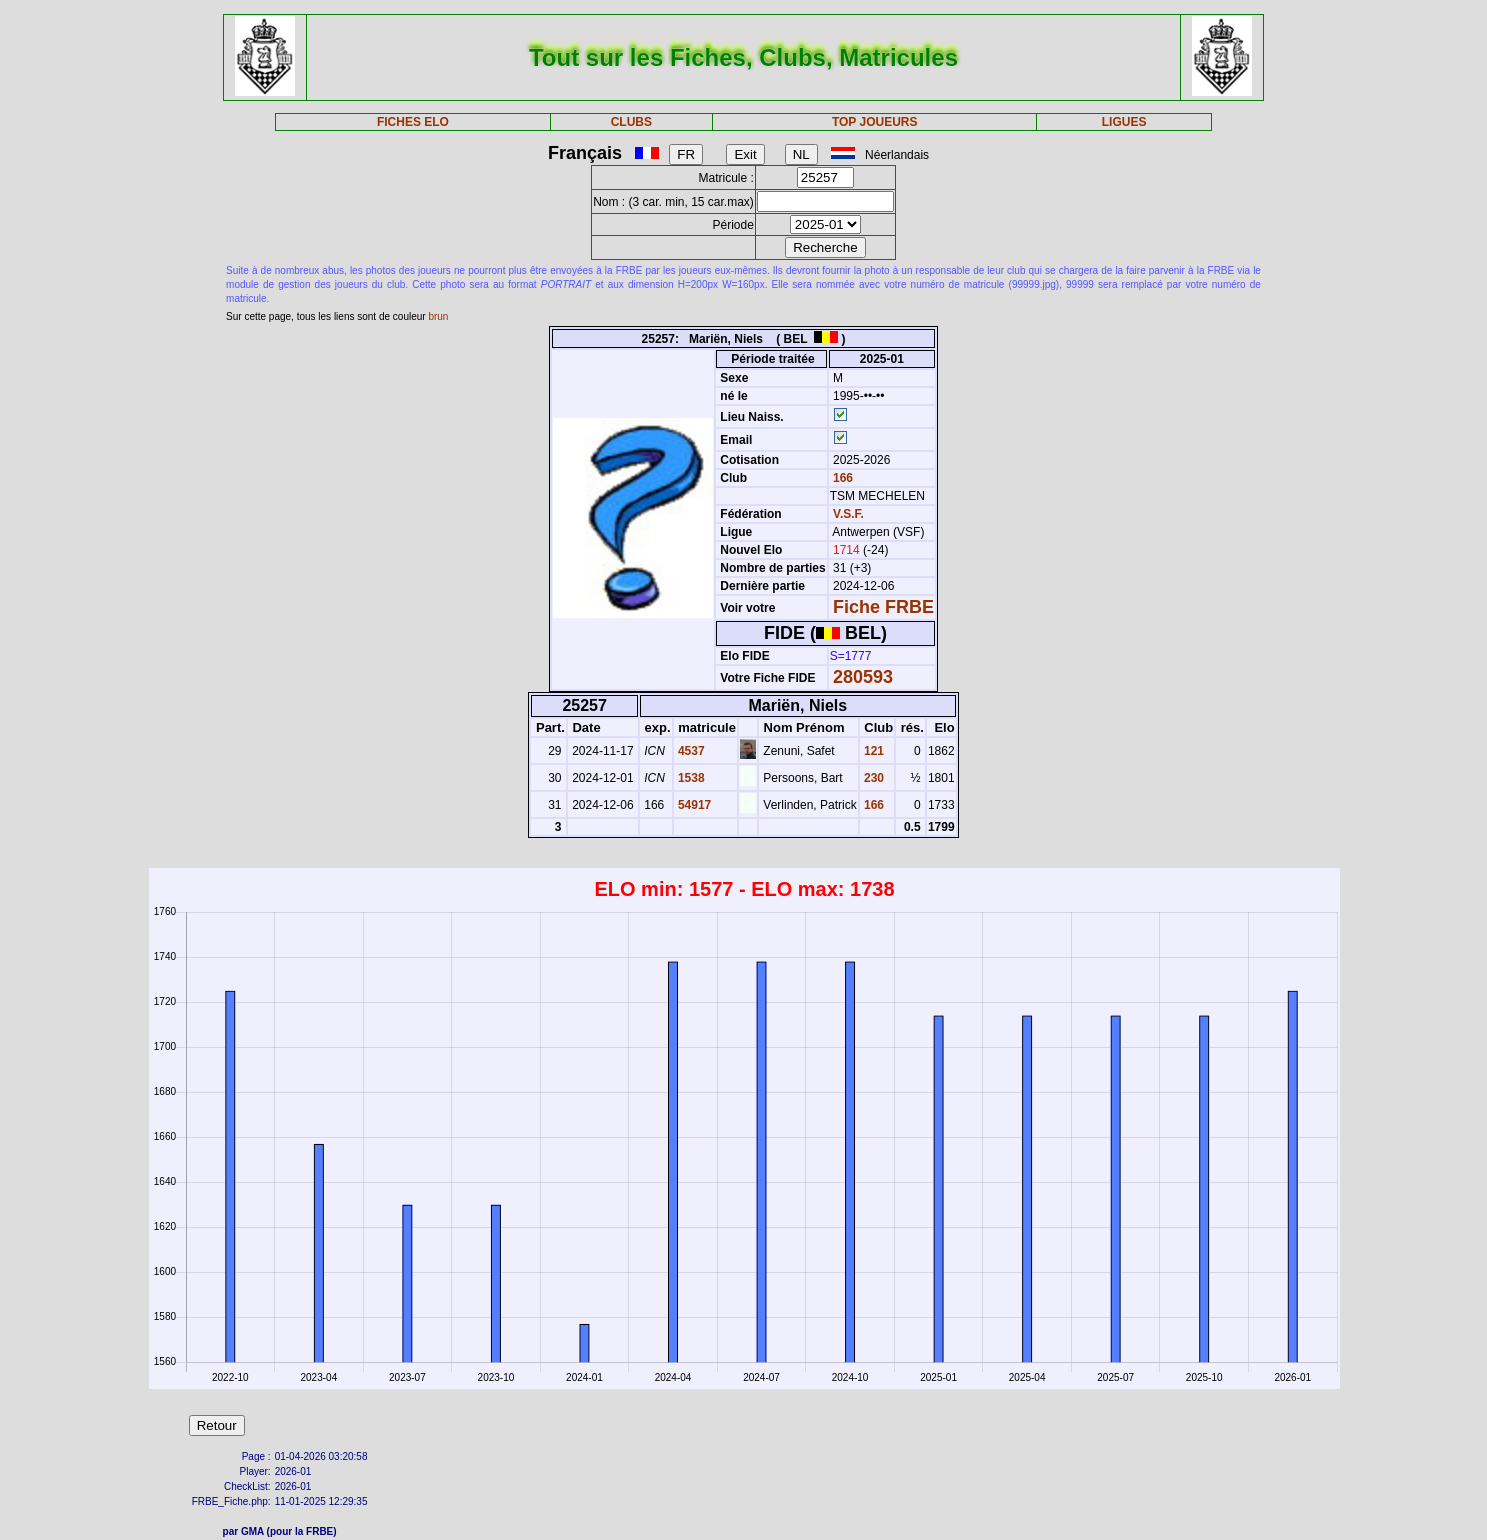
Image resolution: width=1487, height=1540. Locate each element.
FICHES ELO (413, 122)
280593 (863, 677)
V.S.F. (848, 514)
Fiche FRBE (883, 607)
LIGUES (1124, 122)
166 (841, 478)
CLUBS (631, 122)
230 (872, 778)
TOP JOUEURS (875, 122)
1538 (690, 778)
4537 (690, 751)
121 (872, 751)
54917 (693, 805)
